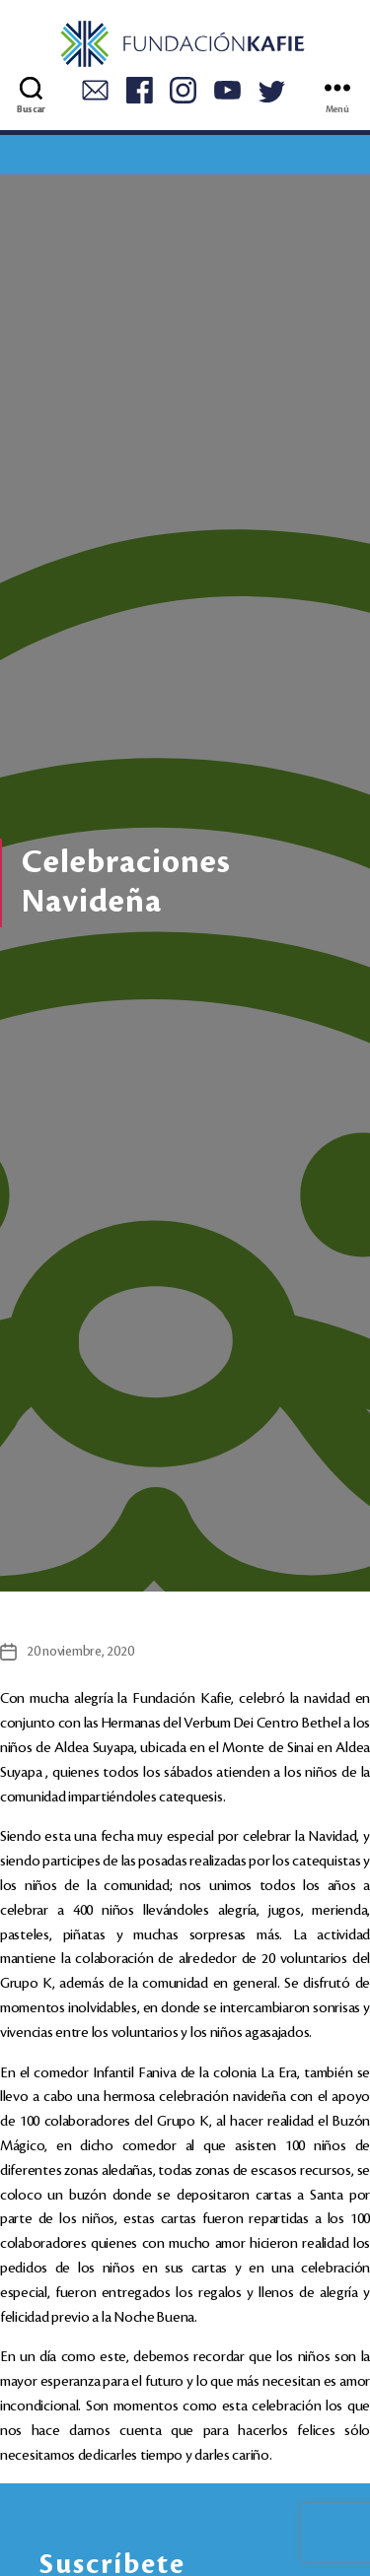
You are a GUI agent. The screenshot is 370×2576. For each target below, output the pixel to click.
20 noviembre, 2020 (80, 1651)
